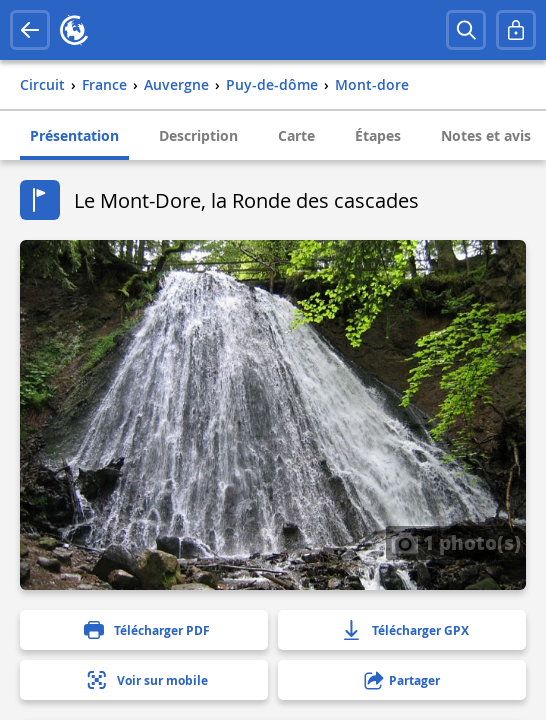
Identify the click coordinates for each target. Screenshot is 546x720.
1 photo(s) (456, 542)
